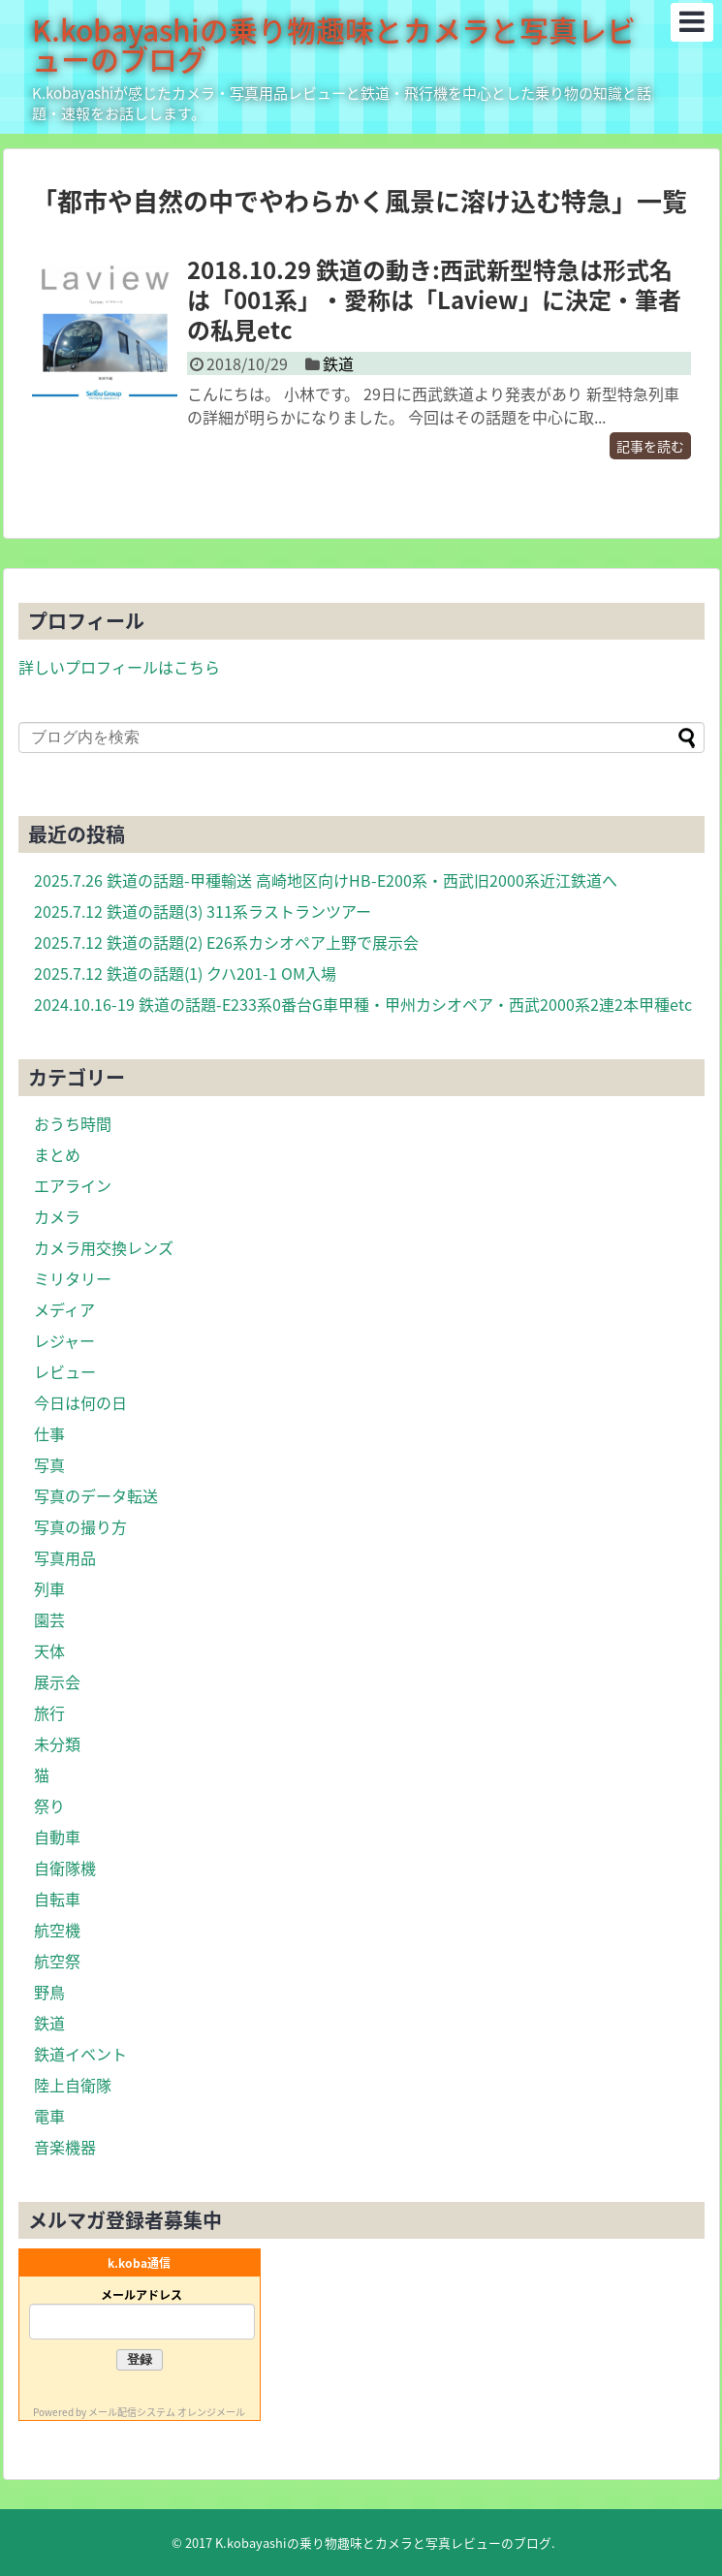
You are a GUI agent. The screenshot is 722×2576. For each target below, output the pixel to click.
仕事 (49, 1433)
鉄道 (338, 363)
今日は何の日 (80, 1402)
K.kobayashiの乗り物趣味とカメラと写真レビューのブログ (334, 44)
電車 (49, 2115)
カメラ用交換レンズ (103, 1247)
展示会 (57, 1681)
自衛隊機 (65, 1867)
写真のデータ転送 (96, 1495)
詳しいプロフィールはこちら (119, 666)
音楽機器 (65, 2146)
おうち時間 (72, 1123)
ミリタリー (72, 1278)
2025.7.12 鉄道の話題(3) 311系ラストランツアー (202, 911)
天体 (49, 1650)
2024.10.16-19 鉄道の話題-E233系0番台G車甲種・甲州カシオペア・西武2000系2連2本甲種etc (363, 1004)
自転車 (57, 1898)
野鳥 (49, 1991)
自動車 (57, 1836)
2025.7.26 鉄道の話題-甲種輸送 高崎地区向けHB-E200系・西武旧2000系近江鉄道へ (325, 880)
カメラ (57, 1216)
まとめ (57, 1154)
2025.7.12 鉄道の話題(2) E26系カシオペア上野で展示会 (226, 942)
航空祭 (57, 1960)
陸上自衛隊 (72, 2084)
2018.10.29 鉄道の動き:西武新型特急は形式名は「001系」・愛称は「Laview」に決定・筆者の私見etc (434, 299)
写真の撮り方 (80, 1526)
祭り (49, 1805)
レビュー (65, 1371)
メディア (64, 1309)
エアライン (72, 1185)
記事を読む (650, 446)
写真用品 (65, 1557)
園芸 (49, 1619)
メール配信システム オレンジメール (166, 2411)
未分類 (57, 1743)
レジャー (64, 1340)
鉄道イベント (80, 2053)
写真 (49, 1464)
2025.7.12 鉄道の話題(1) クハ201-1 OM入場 (185, 973)
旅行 (49, 1712)
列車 (49, 1588)
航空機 (57, 1929)
